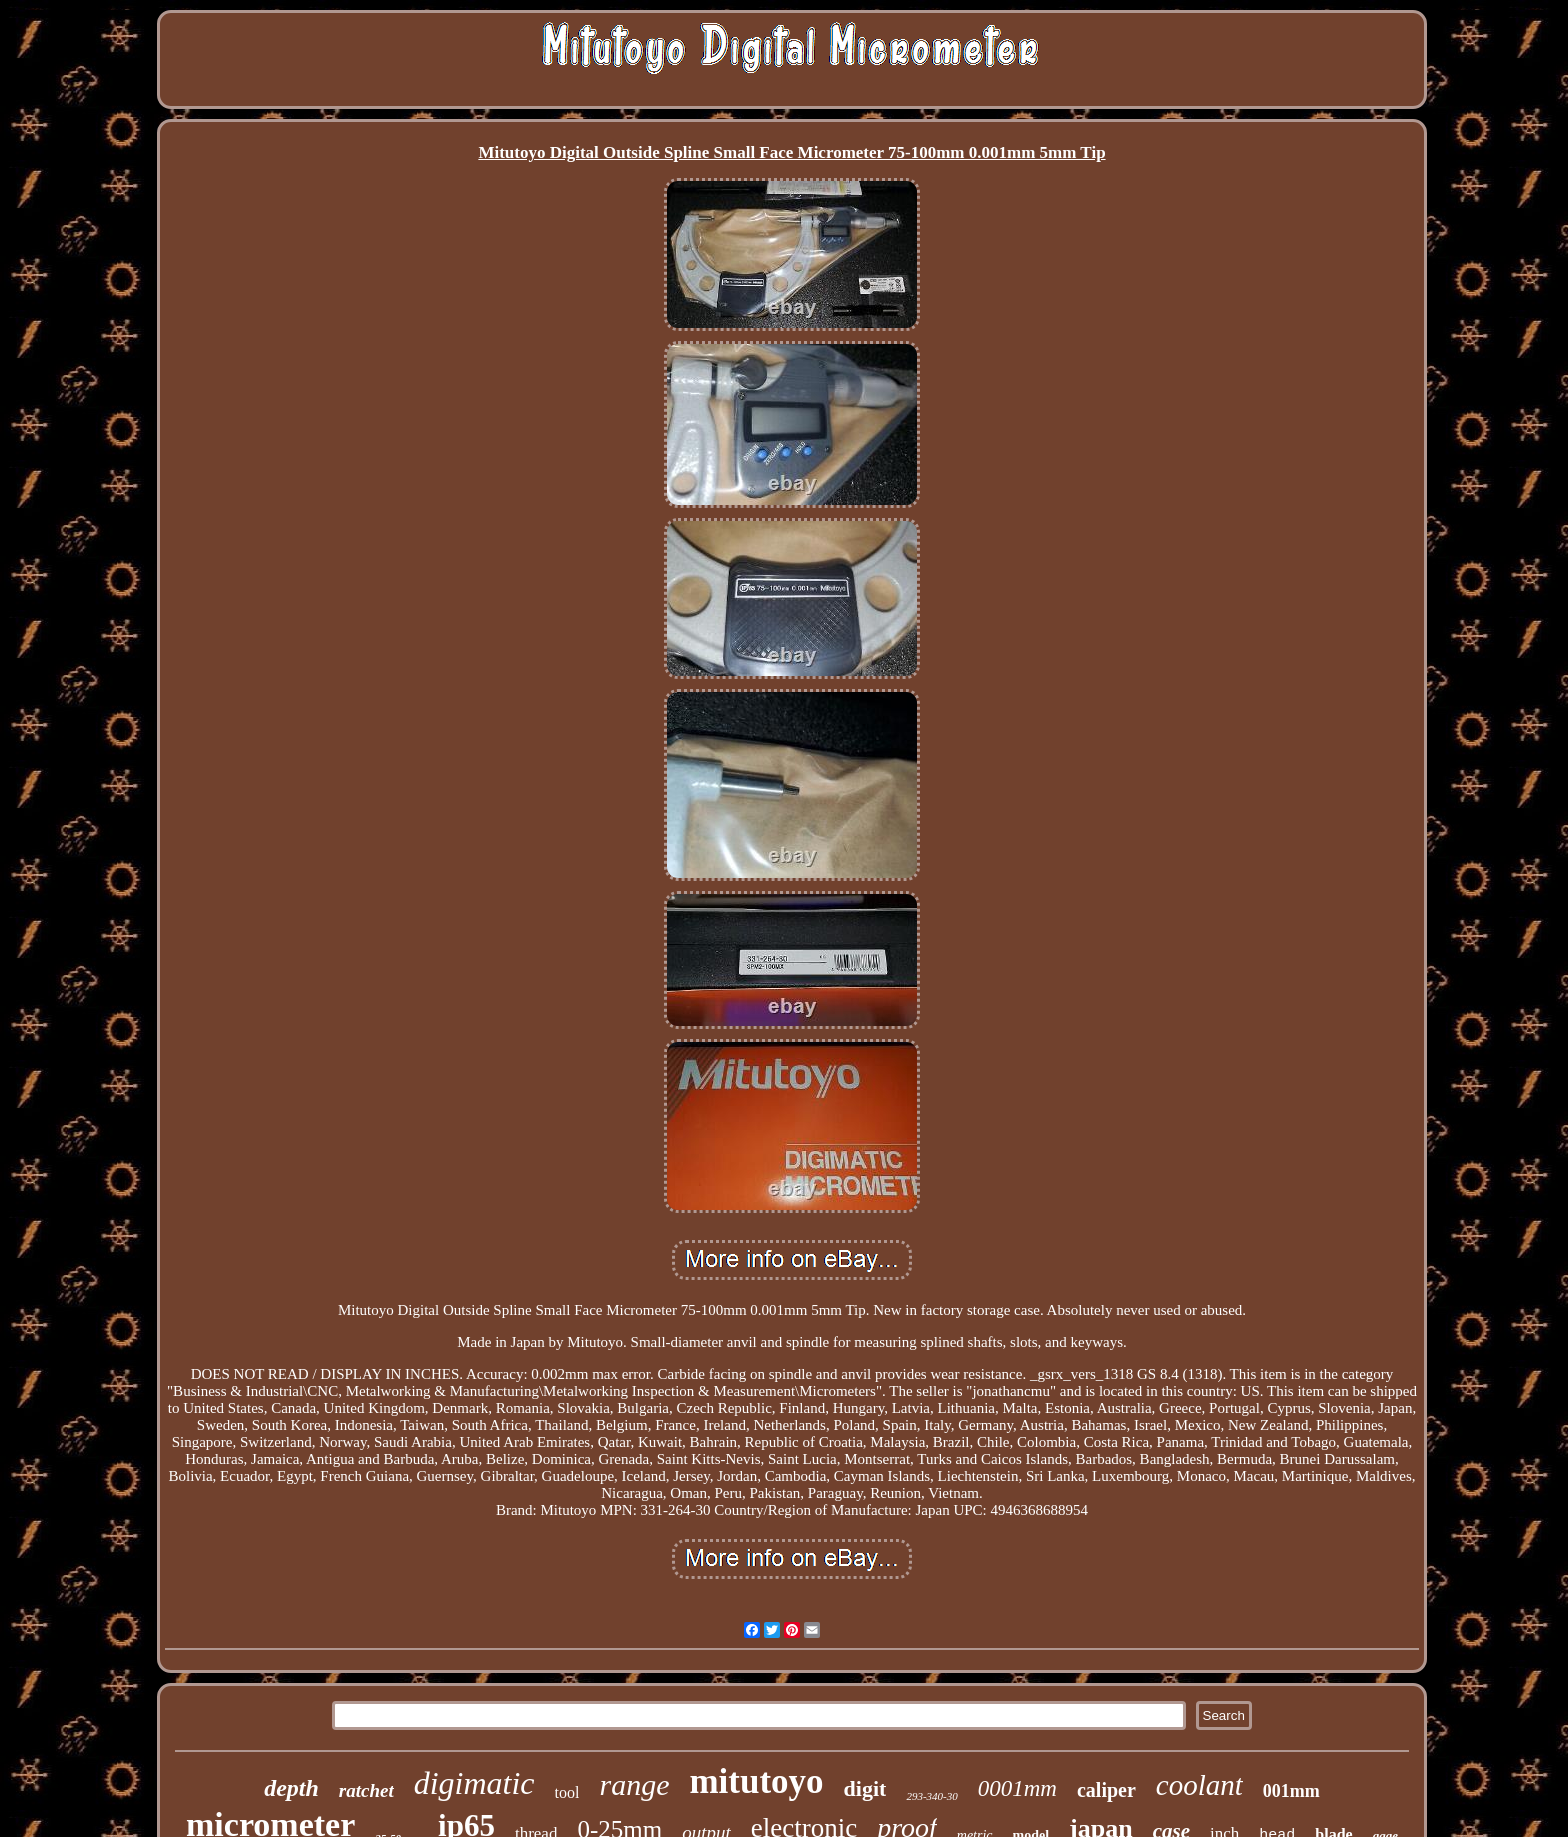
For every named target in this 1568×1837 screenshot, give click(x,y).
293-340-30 (931, 1796)
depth (291, 1788)
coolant (1199, 1785)
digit (865, 1788)
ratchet (366, 1790)
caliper (1106, 1790)
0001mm (1017, 1788)
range (634, 1784)
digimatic (474, 1783)
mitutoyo (756, 1781)
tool (567, 1792)
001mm (1291, 1791)
